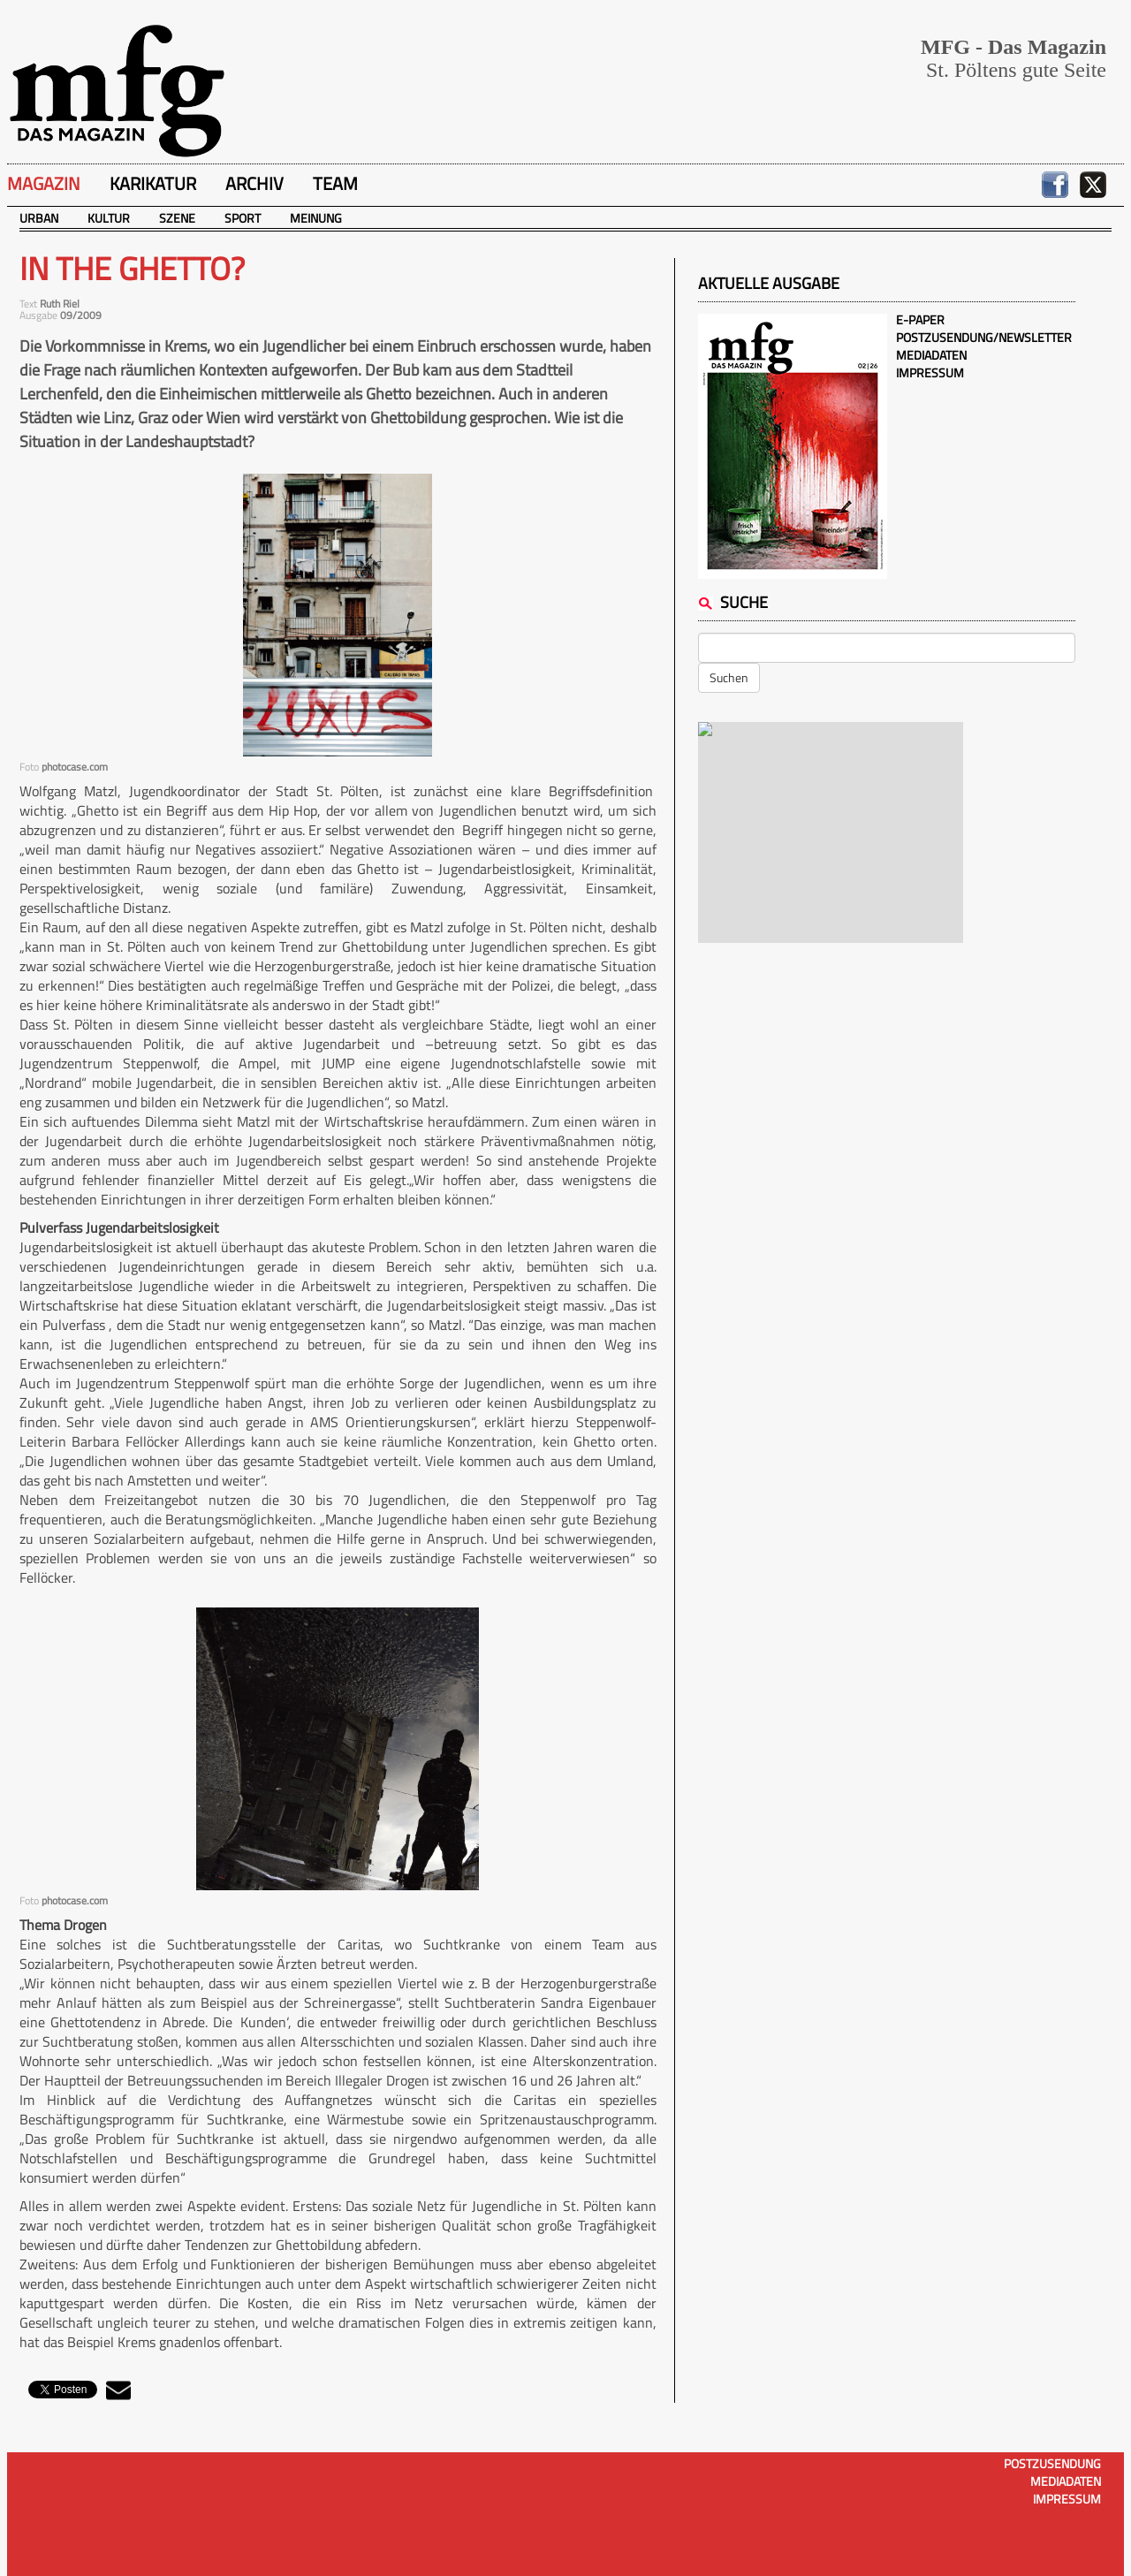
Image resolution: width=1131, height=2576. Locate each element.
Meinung (316, 218)
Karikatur (153, 183)
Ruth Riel (60, 303)
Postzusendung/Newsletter (984, 337)
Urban (38, 218)
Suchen (729, 677)
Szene (177, 218)
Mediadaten (931, 355)
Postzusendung (1052, 2463)
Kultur (108, 218)
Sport (242, 218)
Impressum (930, 372)
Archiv (254, 183)
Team (335, 183)
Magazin (43, 183)
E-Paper (920, 319)
